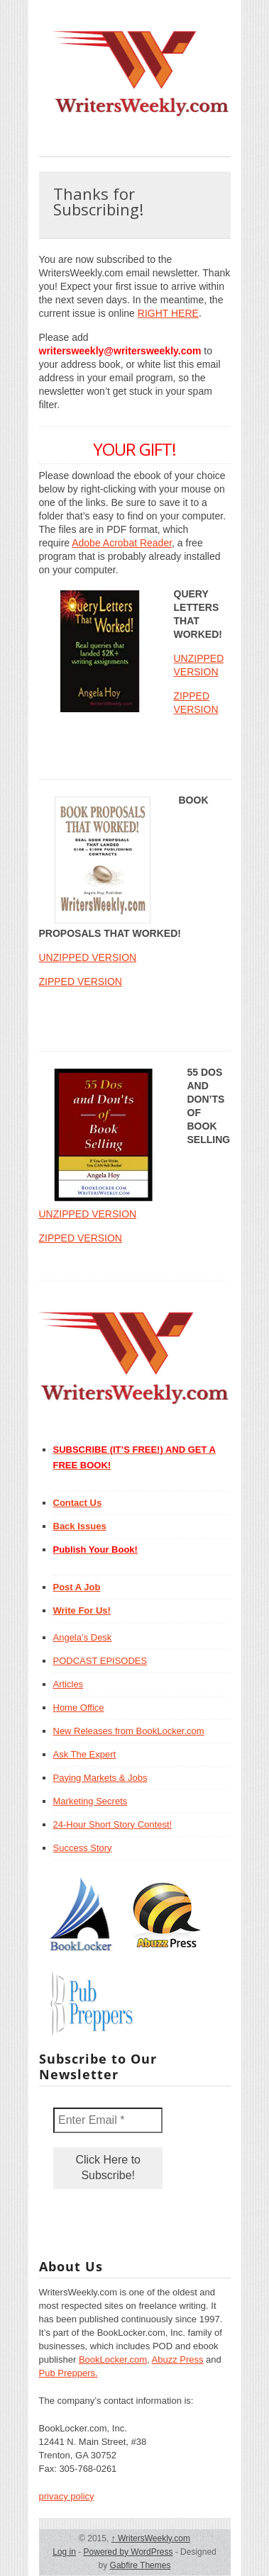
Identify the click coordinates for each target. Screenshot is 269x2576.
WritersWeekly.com (150, 2538)
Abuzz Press (178, 2359)
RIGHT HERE (168, 313)
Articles (68, 1684)
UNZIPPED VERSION (88, 957)
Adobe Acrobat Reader (122, 543)
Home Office (78, 1707)
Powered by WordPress (128, 2552)
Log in (64, 2552)
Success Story (82, 1848)
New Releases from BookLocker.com (128, 1731)
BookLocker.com (113, 2359)
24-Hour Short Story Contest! (112, 1824)
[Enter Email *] (108, 2120)
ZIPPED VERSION (80, 981)
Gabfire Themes (140, 2565)
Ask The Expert (84, 1754)
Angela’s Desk (82, 1637)
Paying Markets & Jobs (100, 1777)
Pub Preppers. (68, 2373)
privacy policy (66, 2496)
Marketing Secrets (90, 1801)
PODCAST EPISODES (100, 1660)
